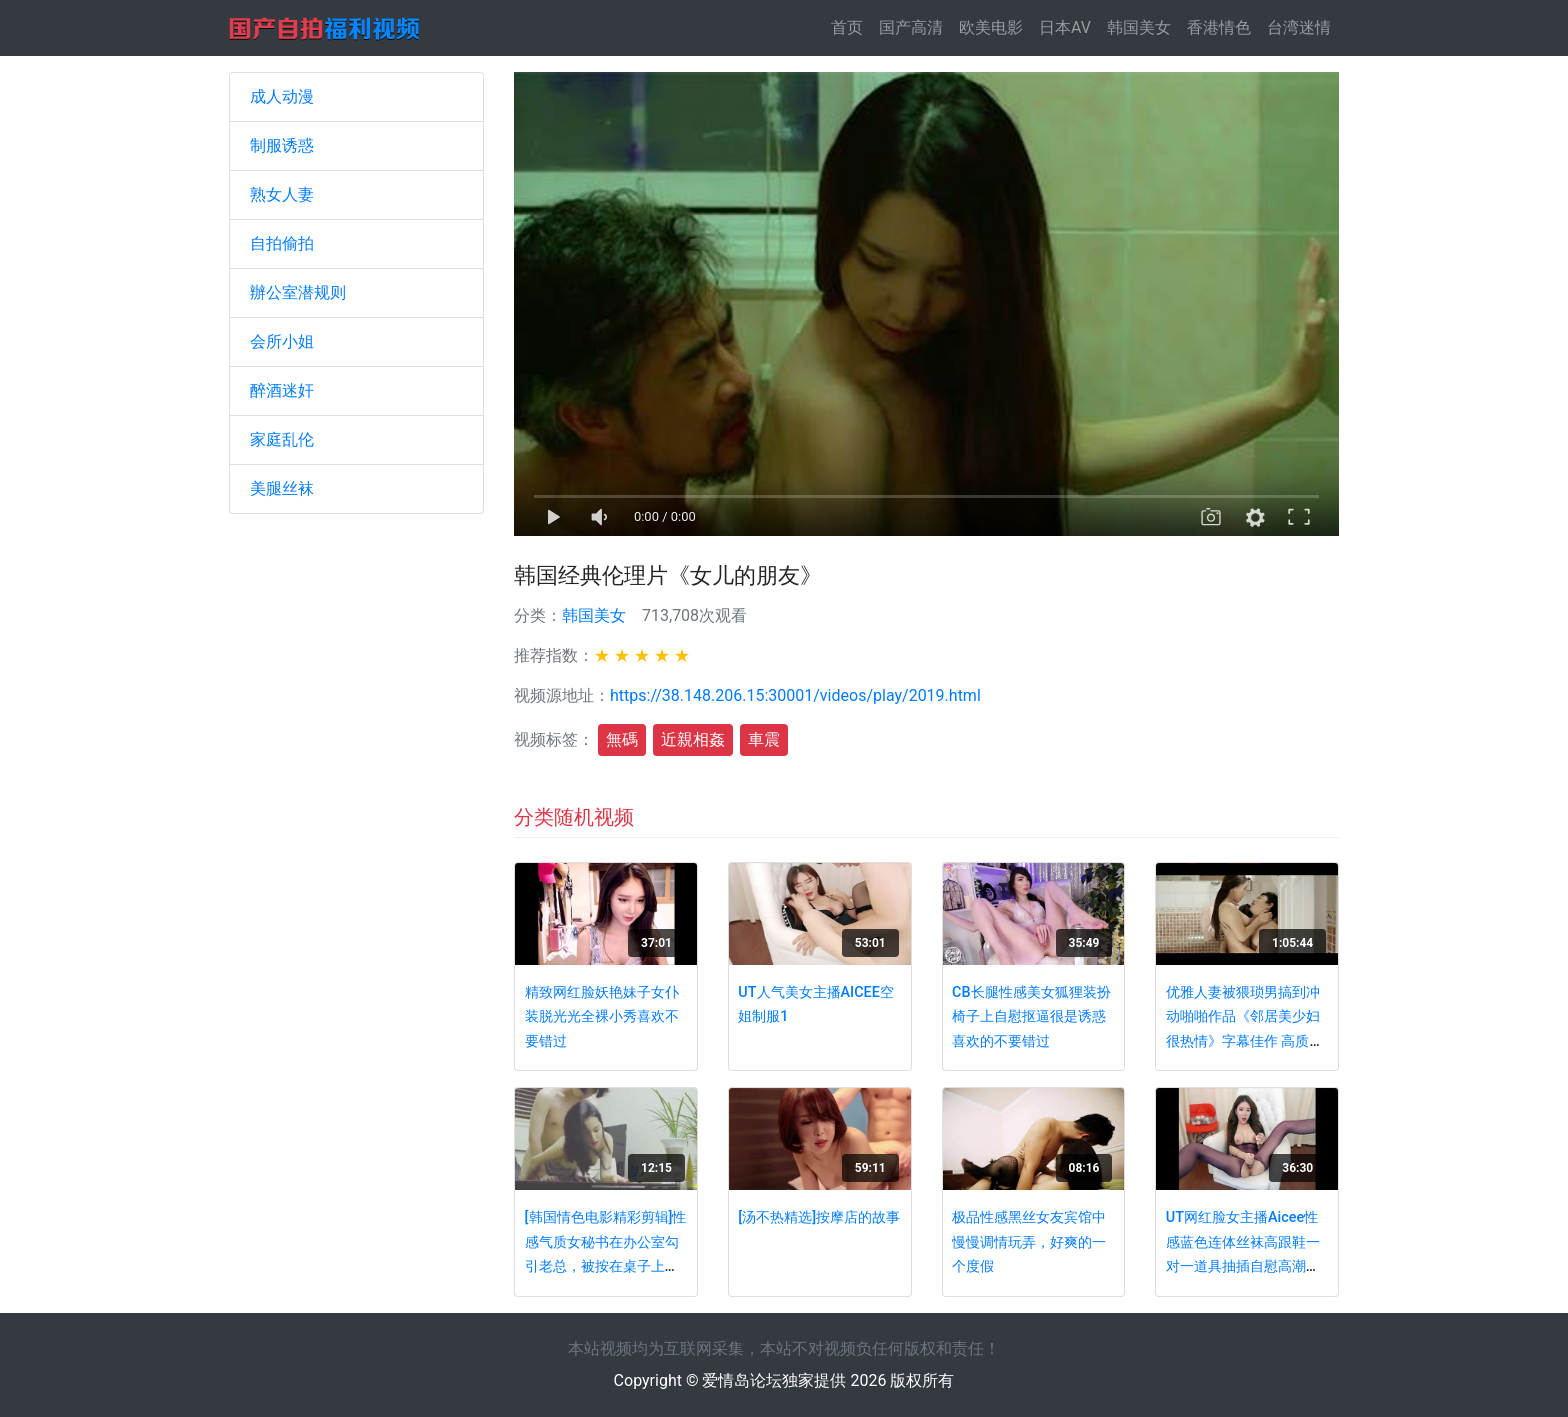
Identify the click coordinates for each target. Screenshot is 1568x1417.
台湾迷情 (1299, 27)
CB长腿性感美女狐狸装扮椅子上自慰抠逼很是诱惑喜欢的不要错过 (1031, 1017)
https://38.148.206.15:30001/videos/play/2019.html (795, 695)
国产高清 (911, 27)
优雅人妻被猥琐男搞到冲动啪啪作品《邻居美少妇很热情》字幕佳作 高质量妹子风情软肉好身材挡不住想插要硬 (1245, 1041)
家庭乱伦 (282, 439)
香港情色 (1219, 27)
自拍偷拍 (282, 243)
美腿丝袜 (282, 488)
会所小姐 (282, 341)
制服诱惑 (282, 145)
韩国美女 (1139, 27)
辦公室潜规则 (298, 292)
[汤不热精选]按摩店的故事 (819, 1217)
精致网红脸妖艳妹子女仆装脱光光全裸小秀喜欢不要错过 (602, 1017)
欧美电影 (991, 27)
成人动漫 (282, 96)
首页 (851, 26)
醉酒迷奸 (282, 390)
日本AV (1065, 27)
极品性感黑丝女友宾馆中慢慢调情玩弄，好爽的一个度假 (1029, 1242)
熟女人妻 (282, 194)
